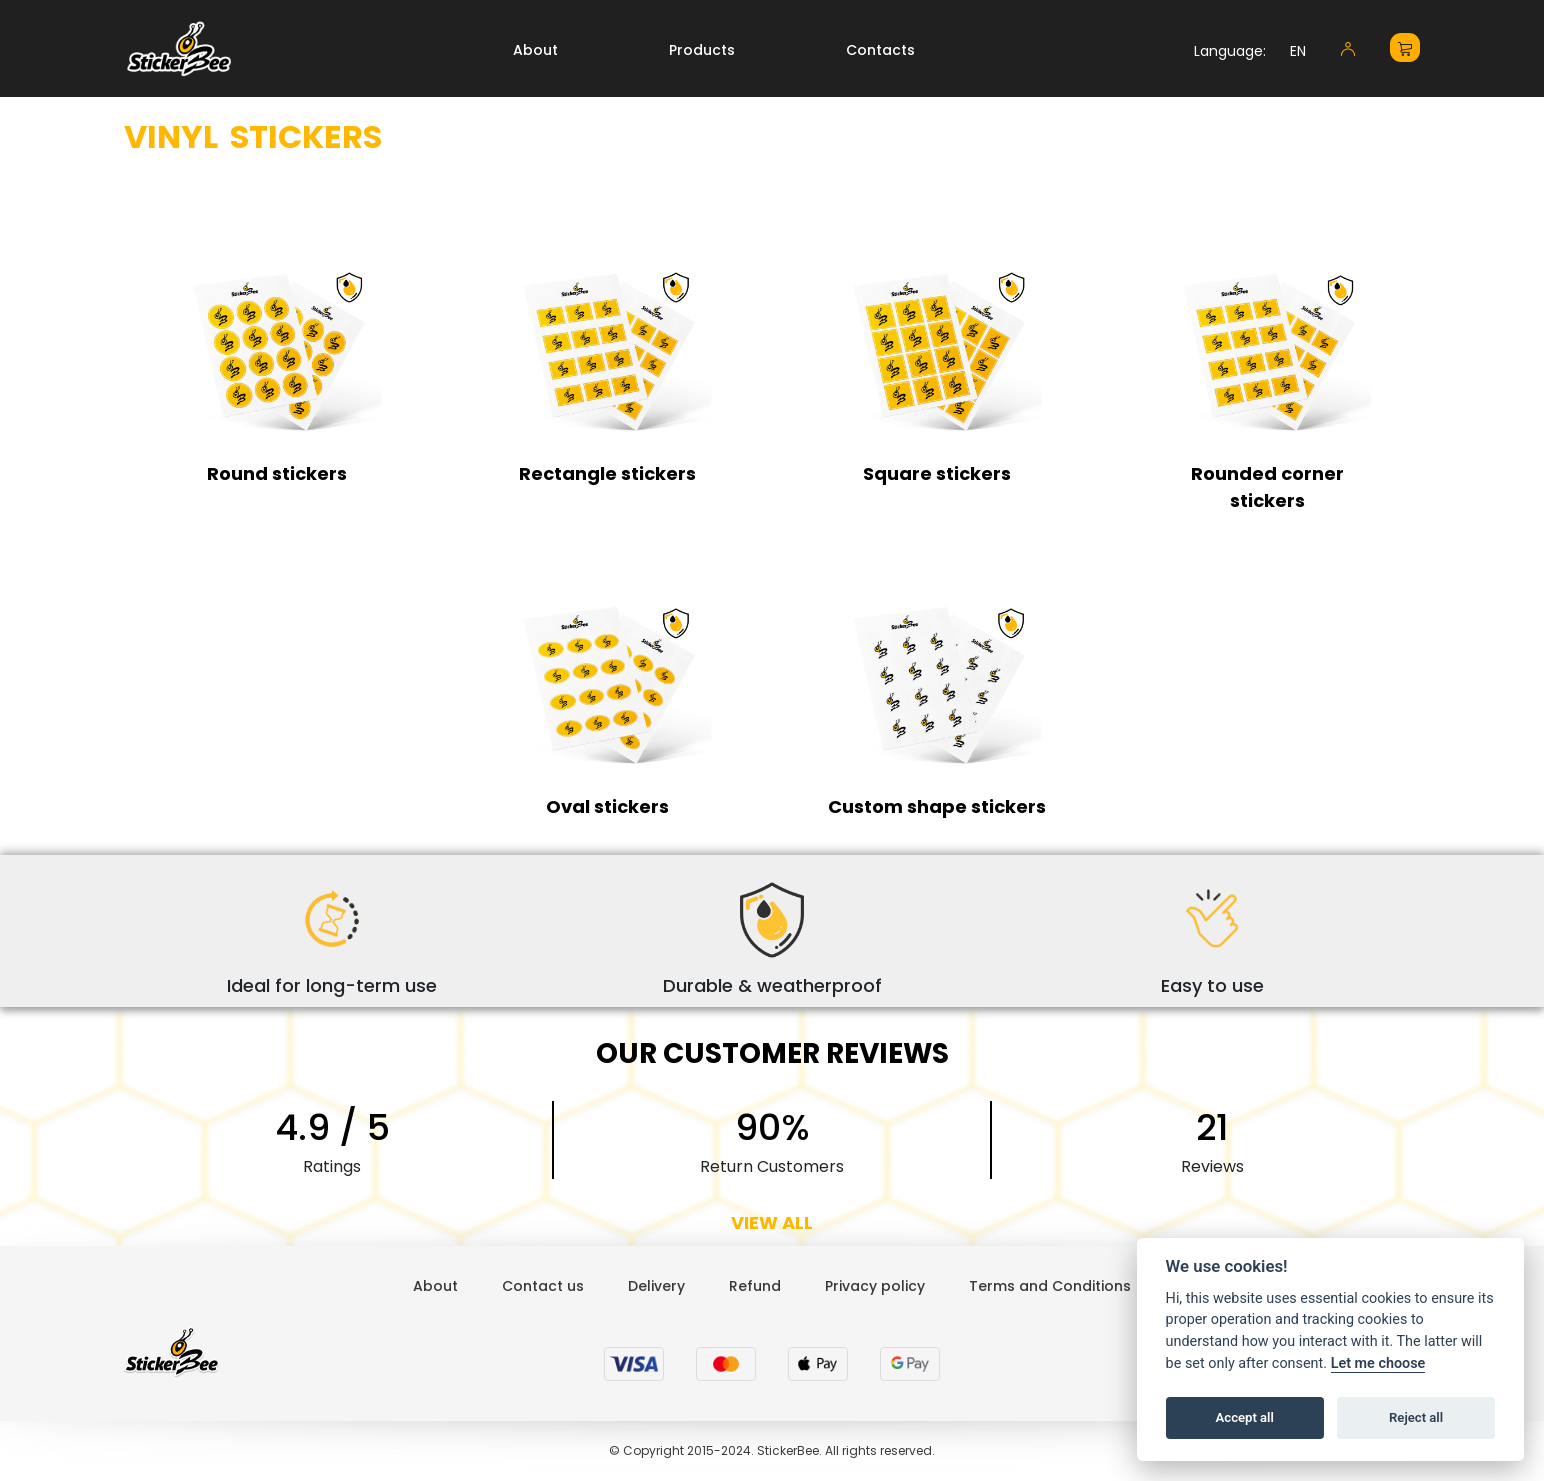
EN (1298, 51)
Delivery (656, 1286)
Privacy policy (875, 1286)
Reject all (1416, 1417)
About (535, 50)
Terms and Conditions (1050, 1286)
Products (702, 50)
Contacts (880, 50)
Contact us (543, 1286)
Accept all (1245, 1417)
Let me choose (1378, 1363)
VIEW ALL (772, 1222)
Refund (755, 1286)
